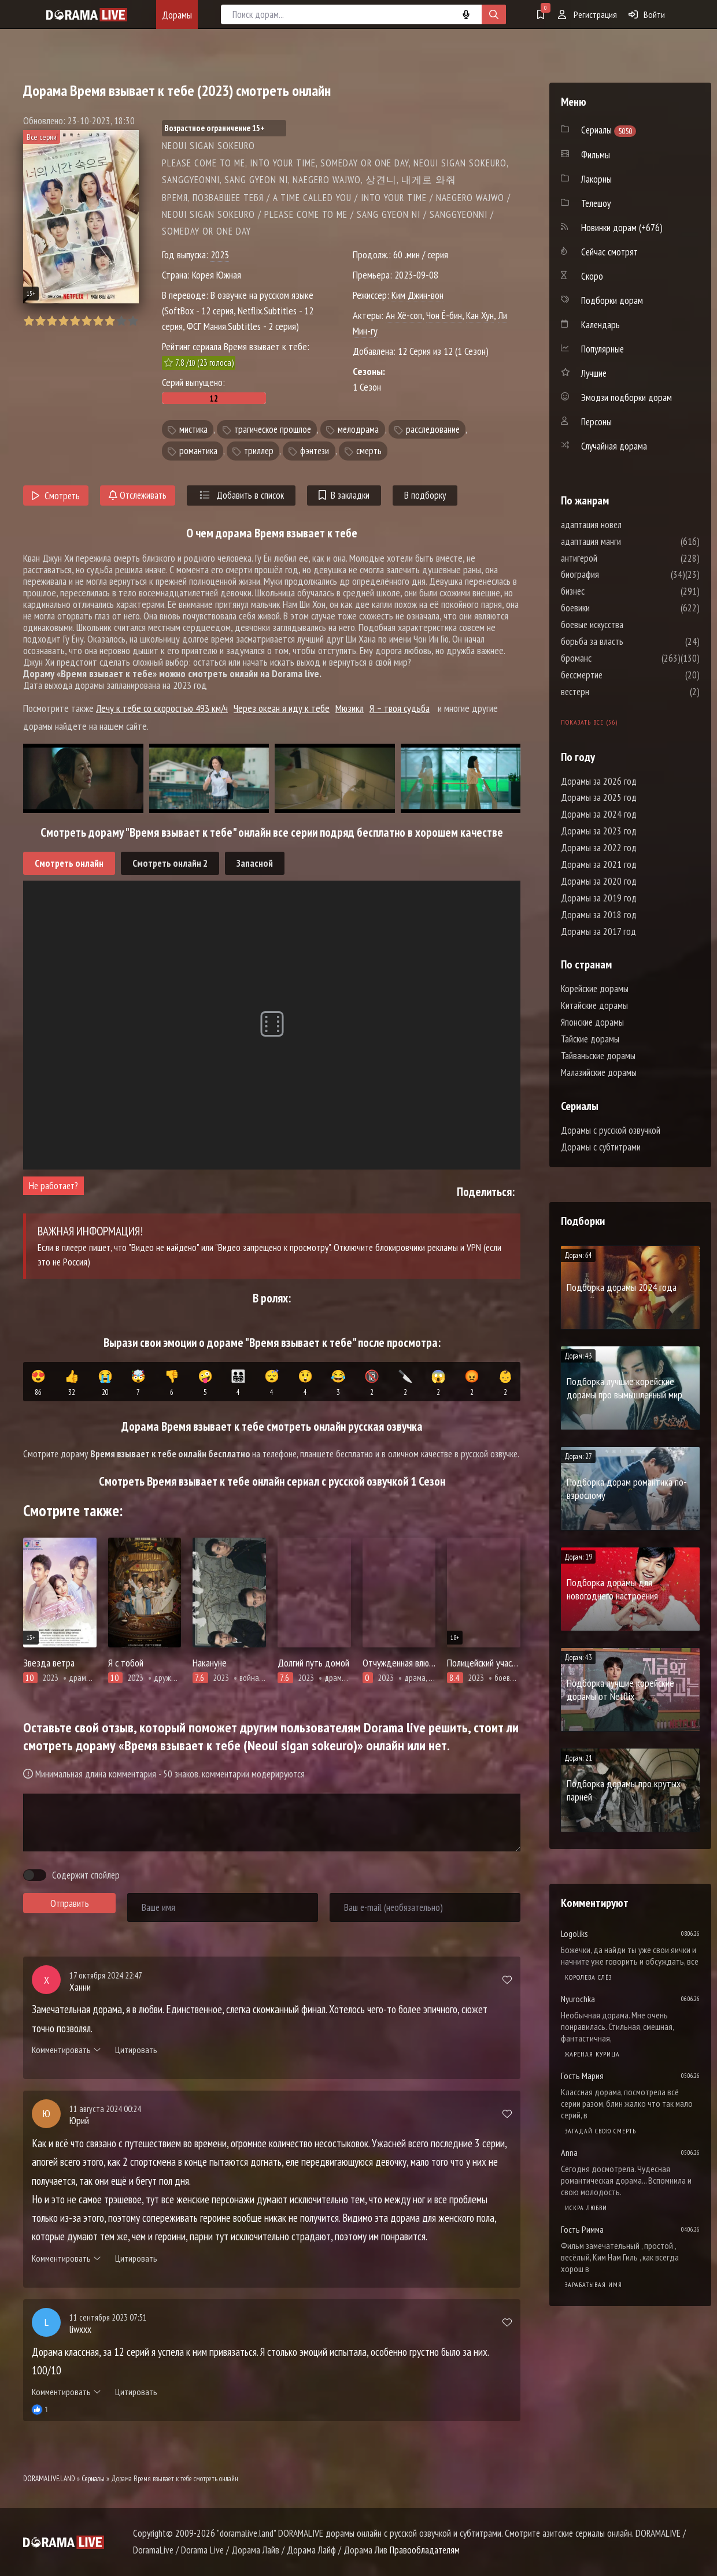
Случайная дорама (614, 446)
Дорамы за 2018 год (599, 914)
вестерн (610, 691)
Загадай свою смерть (600, 2130)
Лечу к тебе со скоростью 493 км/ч (162, 708)
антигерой (614, 558)
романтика (198, 450)
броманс (611, 658)
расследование (433, 429)
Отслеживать (138, 495)
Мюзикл (349, 708)
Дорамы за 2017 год (598, 931)
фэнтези (314, 450)
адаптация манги (625, 541)
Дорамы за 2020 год (599, 881)
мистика (193, 429)
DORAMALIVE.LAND (49, 2479)
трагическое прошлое (272, 429)
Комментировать (66, 2049)
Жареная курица (592, 2054)
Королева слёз (588, 1977)
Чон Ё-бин (444, 315)
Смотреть (56, 495)
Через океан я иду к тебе (282, 708)
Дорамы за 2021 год (599, 864)
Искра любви (586, 2207)
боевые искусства (627, 624)
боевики (610, 608)
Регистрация (587, 14)
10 (133, 321)
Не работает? (53, 1185)
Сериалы (93, 2479)
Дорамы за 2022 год (599, 847)
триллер (259, 450)
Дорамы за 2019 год (599, 898)
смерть (369, 450)
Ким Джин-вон (417, 295)
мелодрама (358, 429)
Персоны (596, 421)
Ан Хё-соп (404, 315)
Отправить (69, 1903)
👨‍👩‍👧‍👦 (238, 1383)
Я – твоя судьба (399, 708)
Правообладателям (425, 2550)
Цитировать (136, 2049)
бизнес (607, 591)
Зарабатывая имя (593, 2284)
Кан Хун (480, 315)
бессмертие (616, 675)
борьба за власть (627, 641)
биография (614, 574)
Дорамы (177, 14)
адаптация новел (626, 524)
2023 (219, 254)
